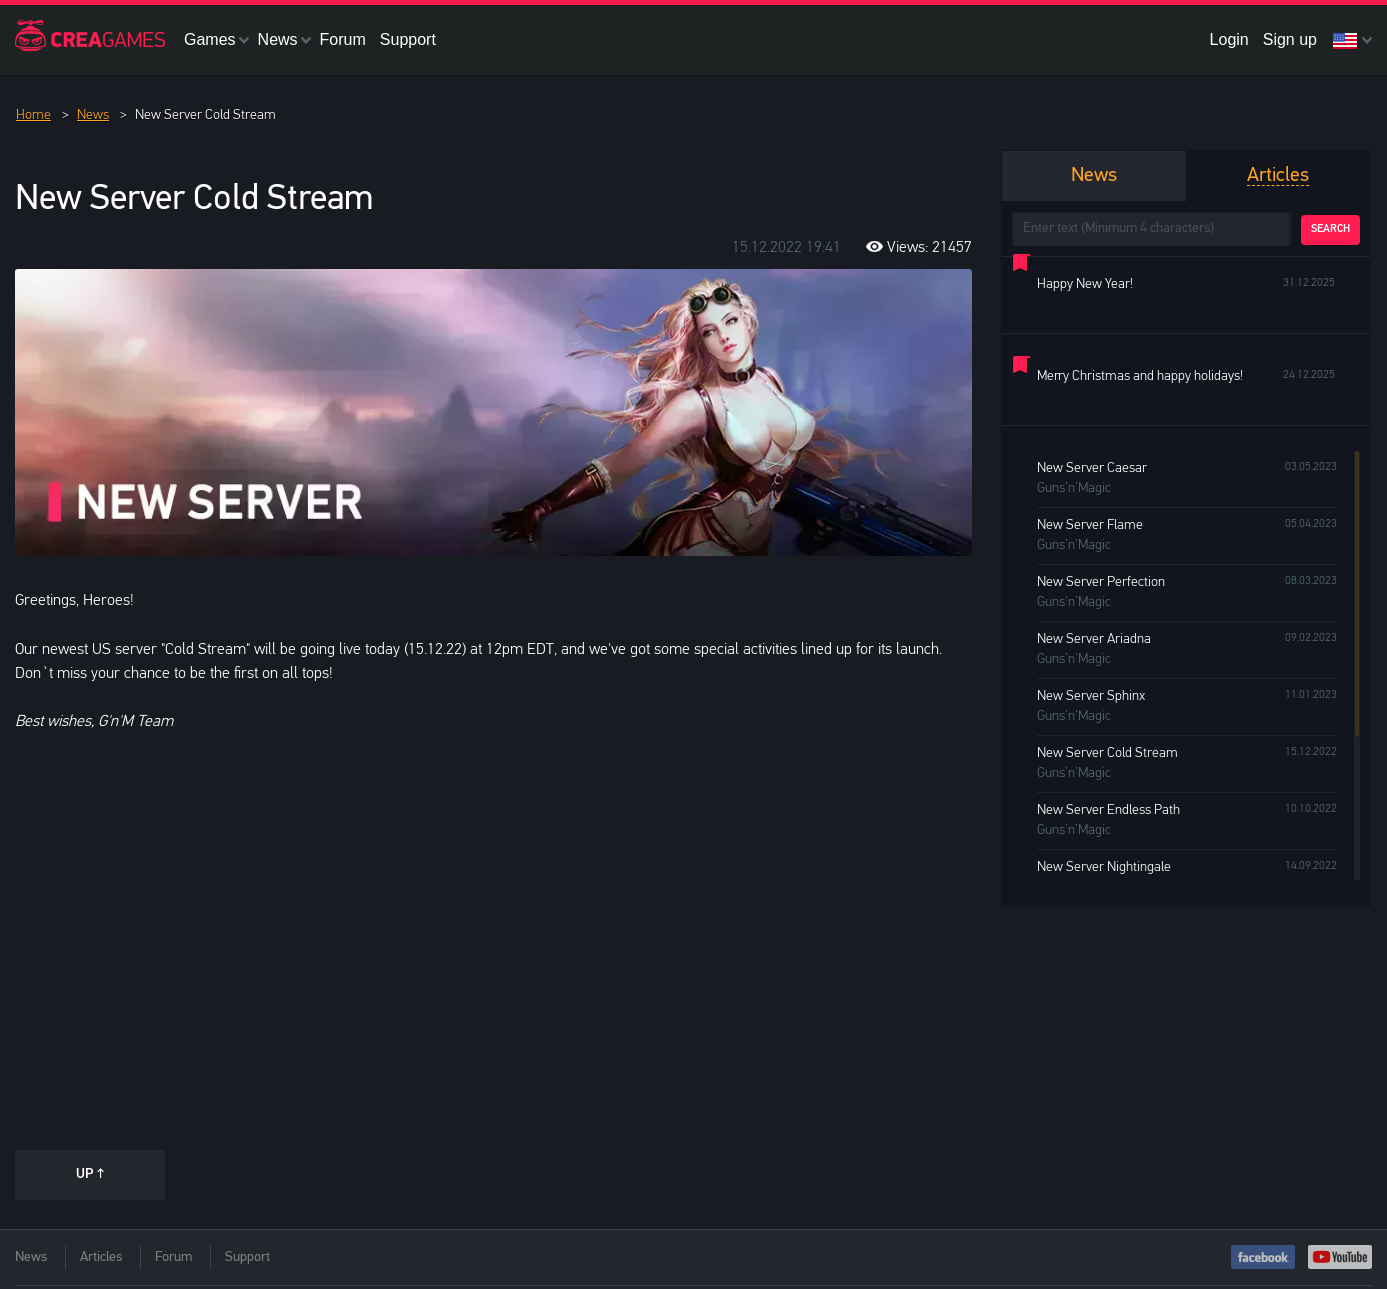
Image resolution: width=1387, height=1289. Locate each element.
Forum (343, 39)
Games (210, 39)
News (278, 39)
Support (408, 39)
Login (1229, 39)
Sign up (1290, 39)
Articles (101, 1257)
